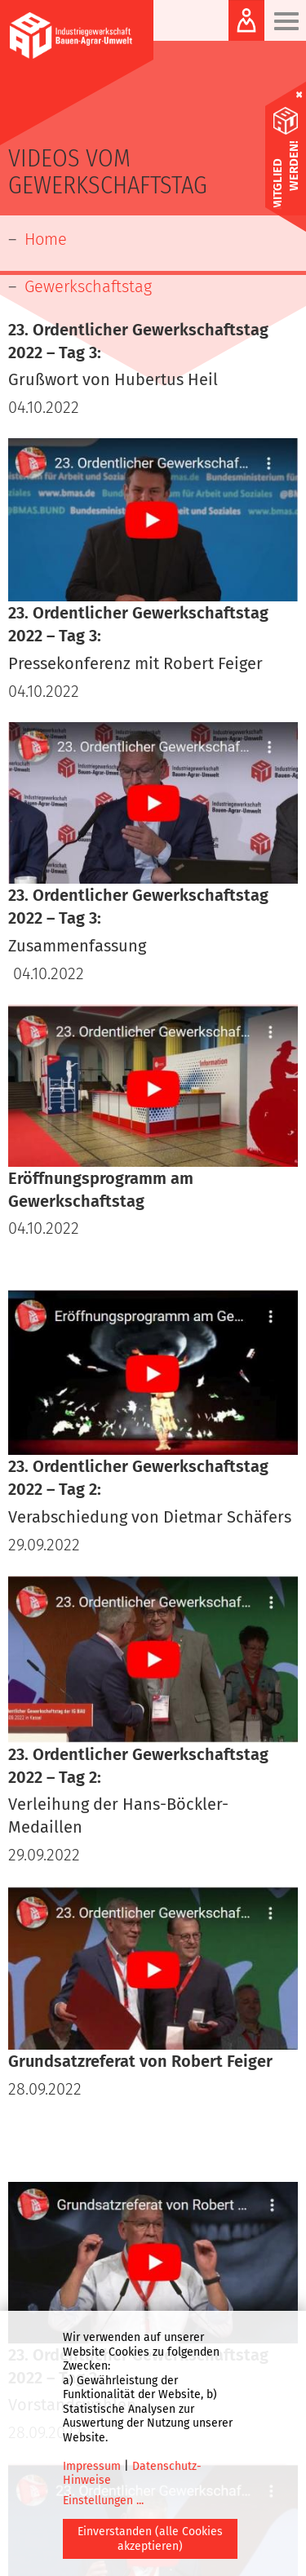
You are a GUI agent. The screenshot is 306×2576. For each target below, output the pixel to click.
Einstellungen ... (103, 2500)
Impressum (92, 2466)
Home (45, 239)
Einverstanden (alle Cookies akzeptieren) (150, 2539)
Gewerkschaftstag (88, 286)
